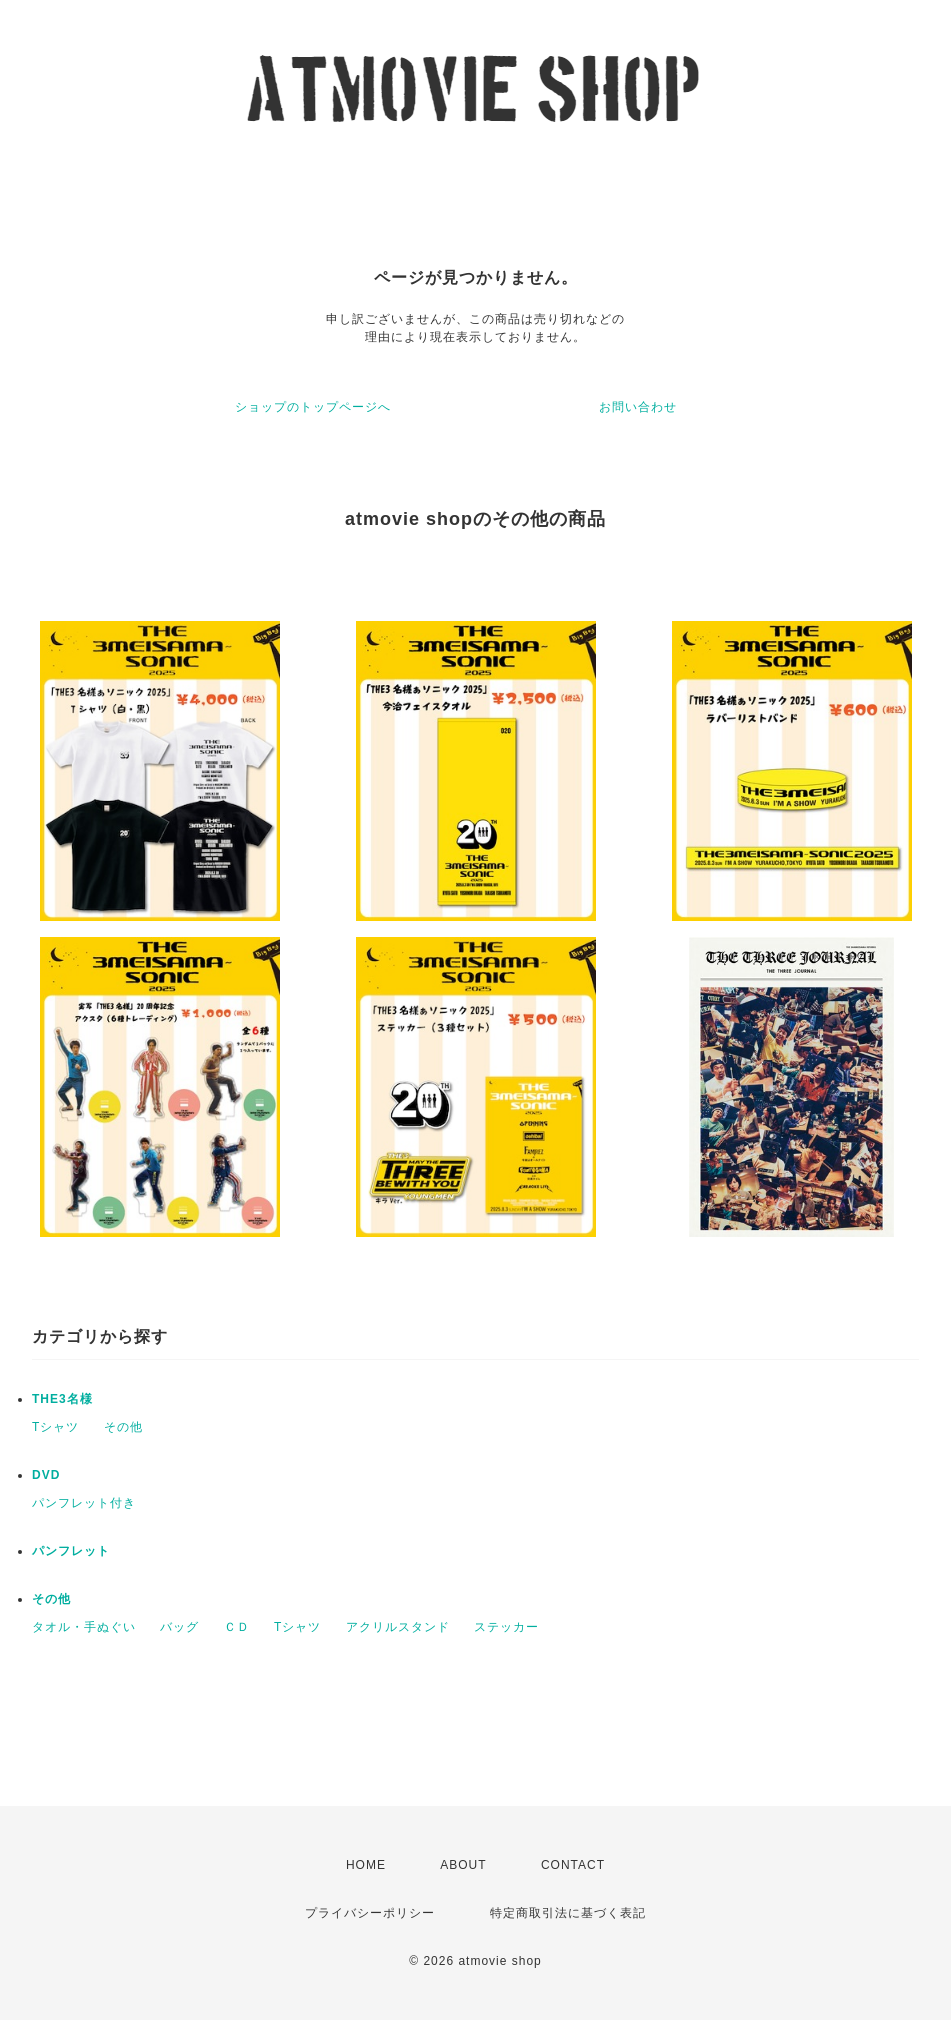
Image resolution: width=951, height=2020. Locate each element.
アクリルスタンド (398, 1627)
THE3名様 (62, 1399)
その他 (123, 1427)
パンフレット (71, 1551)
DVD (46, 1475)
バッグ (179, 1627)
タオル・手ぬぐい (84, 1627)
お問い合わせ (638, 407)
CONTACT (573, 1865)
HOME (366, 1865)
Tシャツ (55, 1427)
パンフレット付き (84, 1503)
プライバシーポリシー (370, 1913)
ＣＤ (237, 1627)
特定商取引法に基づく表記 (568, 1913)
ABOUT (463, 1865)
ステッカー (506, 1627)
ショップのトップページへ (313, 407)
